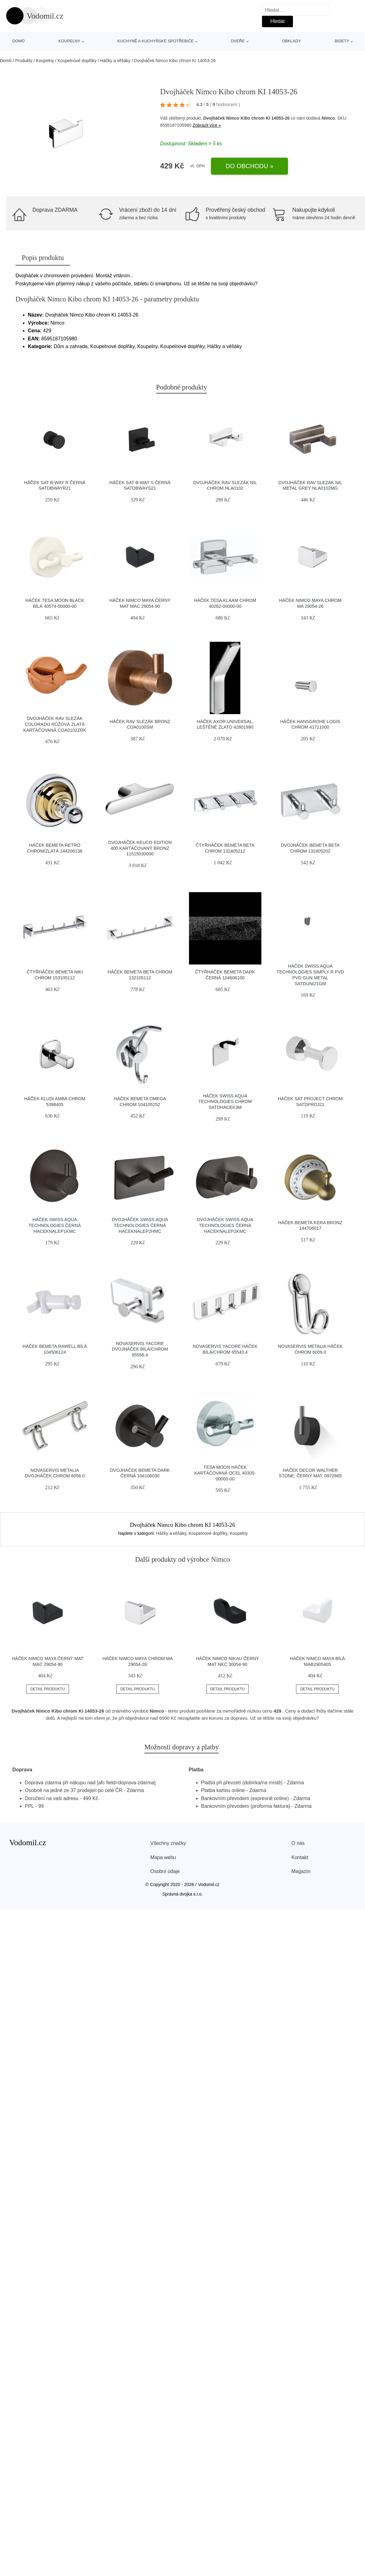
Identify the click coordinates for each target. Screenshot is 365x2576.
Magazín (300, 1871)
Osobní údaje (165, 1871)
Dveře (238, 41)
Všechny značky (168, 1843)
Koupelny (69, 41)
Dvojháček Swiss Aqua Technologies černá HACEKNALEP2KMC (225, 1225)
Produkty (23, 60)
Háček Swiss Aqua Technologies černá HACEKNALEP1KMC (55, 1225)
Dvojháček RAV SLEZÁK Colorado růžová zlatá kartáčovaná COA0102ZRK (54, 724)
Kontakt (299, 1857)
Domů (18, 41)
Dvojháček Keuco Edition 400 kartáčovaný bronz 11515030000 (140, 848)
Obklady (291, 41)
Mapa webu (163, 1857)
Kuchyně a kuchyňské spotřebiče (156, 41)
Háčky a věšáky (115, 60)
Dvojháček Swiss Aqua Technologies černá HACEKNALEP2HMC (140, 1225)
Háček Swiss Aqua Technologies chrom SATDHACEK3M (225, 1101)
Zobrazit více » (207, 125)
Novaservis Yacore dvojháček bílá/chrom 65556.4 (140, 1349)
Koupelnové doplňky (77, 60)
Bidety (342, 41)
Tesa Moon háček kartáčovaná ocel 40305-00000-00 (225, 1473)
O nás (298, 1843)
